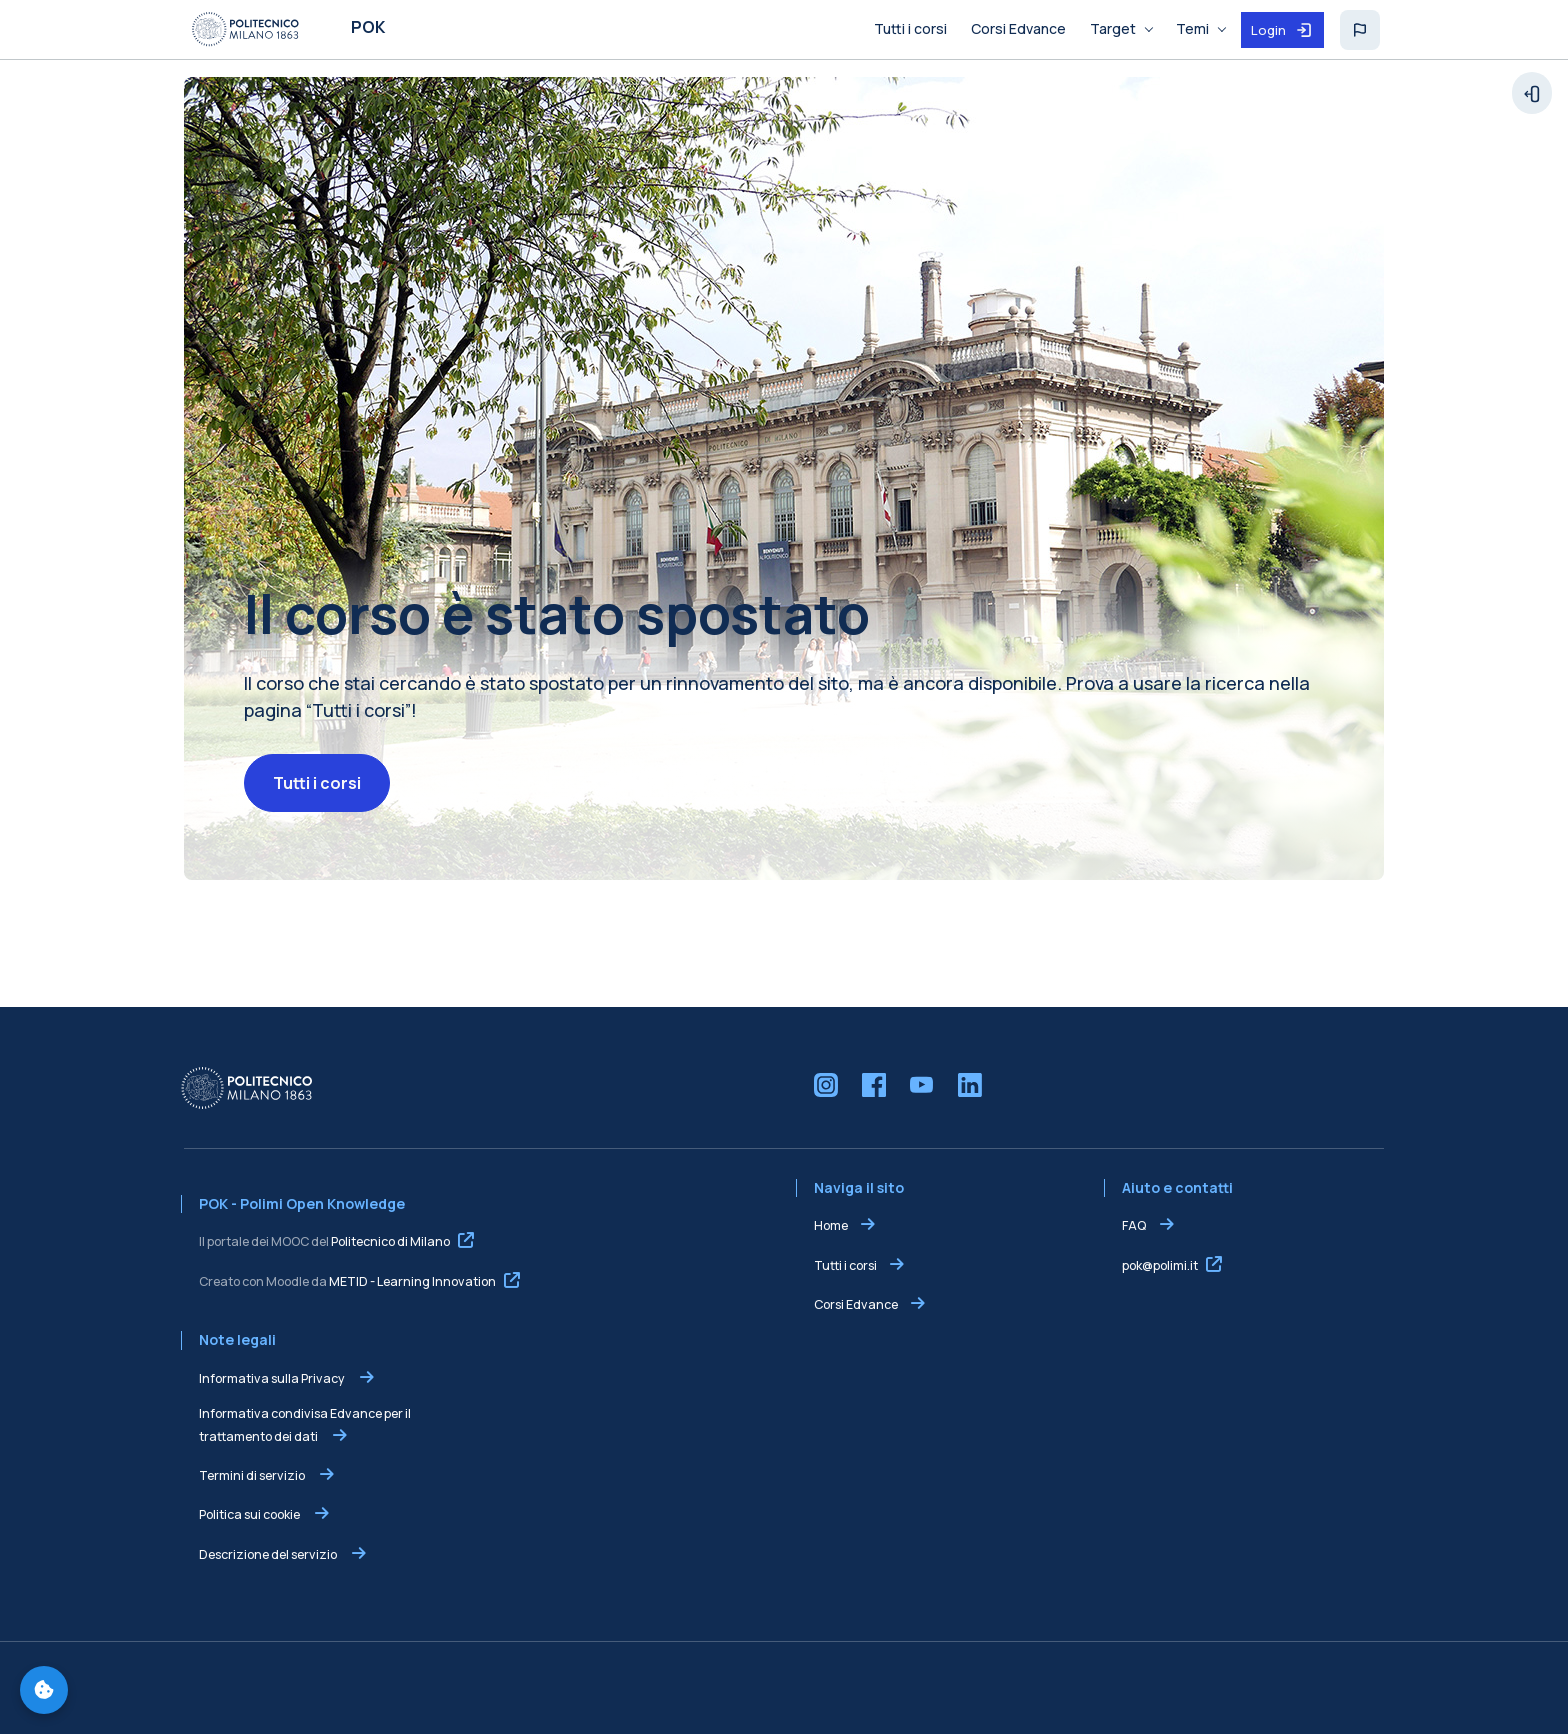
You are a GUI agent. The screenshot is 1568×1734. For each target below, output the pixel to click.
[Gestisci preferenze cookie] (44, 1690)
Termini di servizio (253, 1475)
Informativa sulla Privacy (273, 1378)
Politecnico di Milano (390, 1241)
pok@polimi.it (1160, 1265)
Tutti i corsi (317, 783)
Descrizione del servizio (269, 1554)
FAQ (1135, 1225)
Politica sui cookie (250, 1514)
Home (831, 1225)
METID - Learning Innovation (412, 1281)
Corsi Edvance (856, 1304)
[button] (1360, 30)
